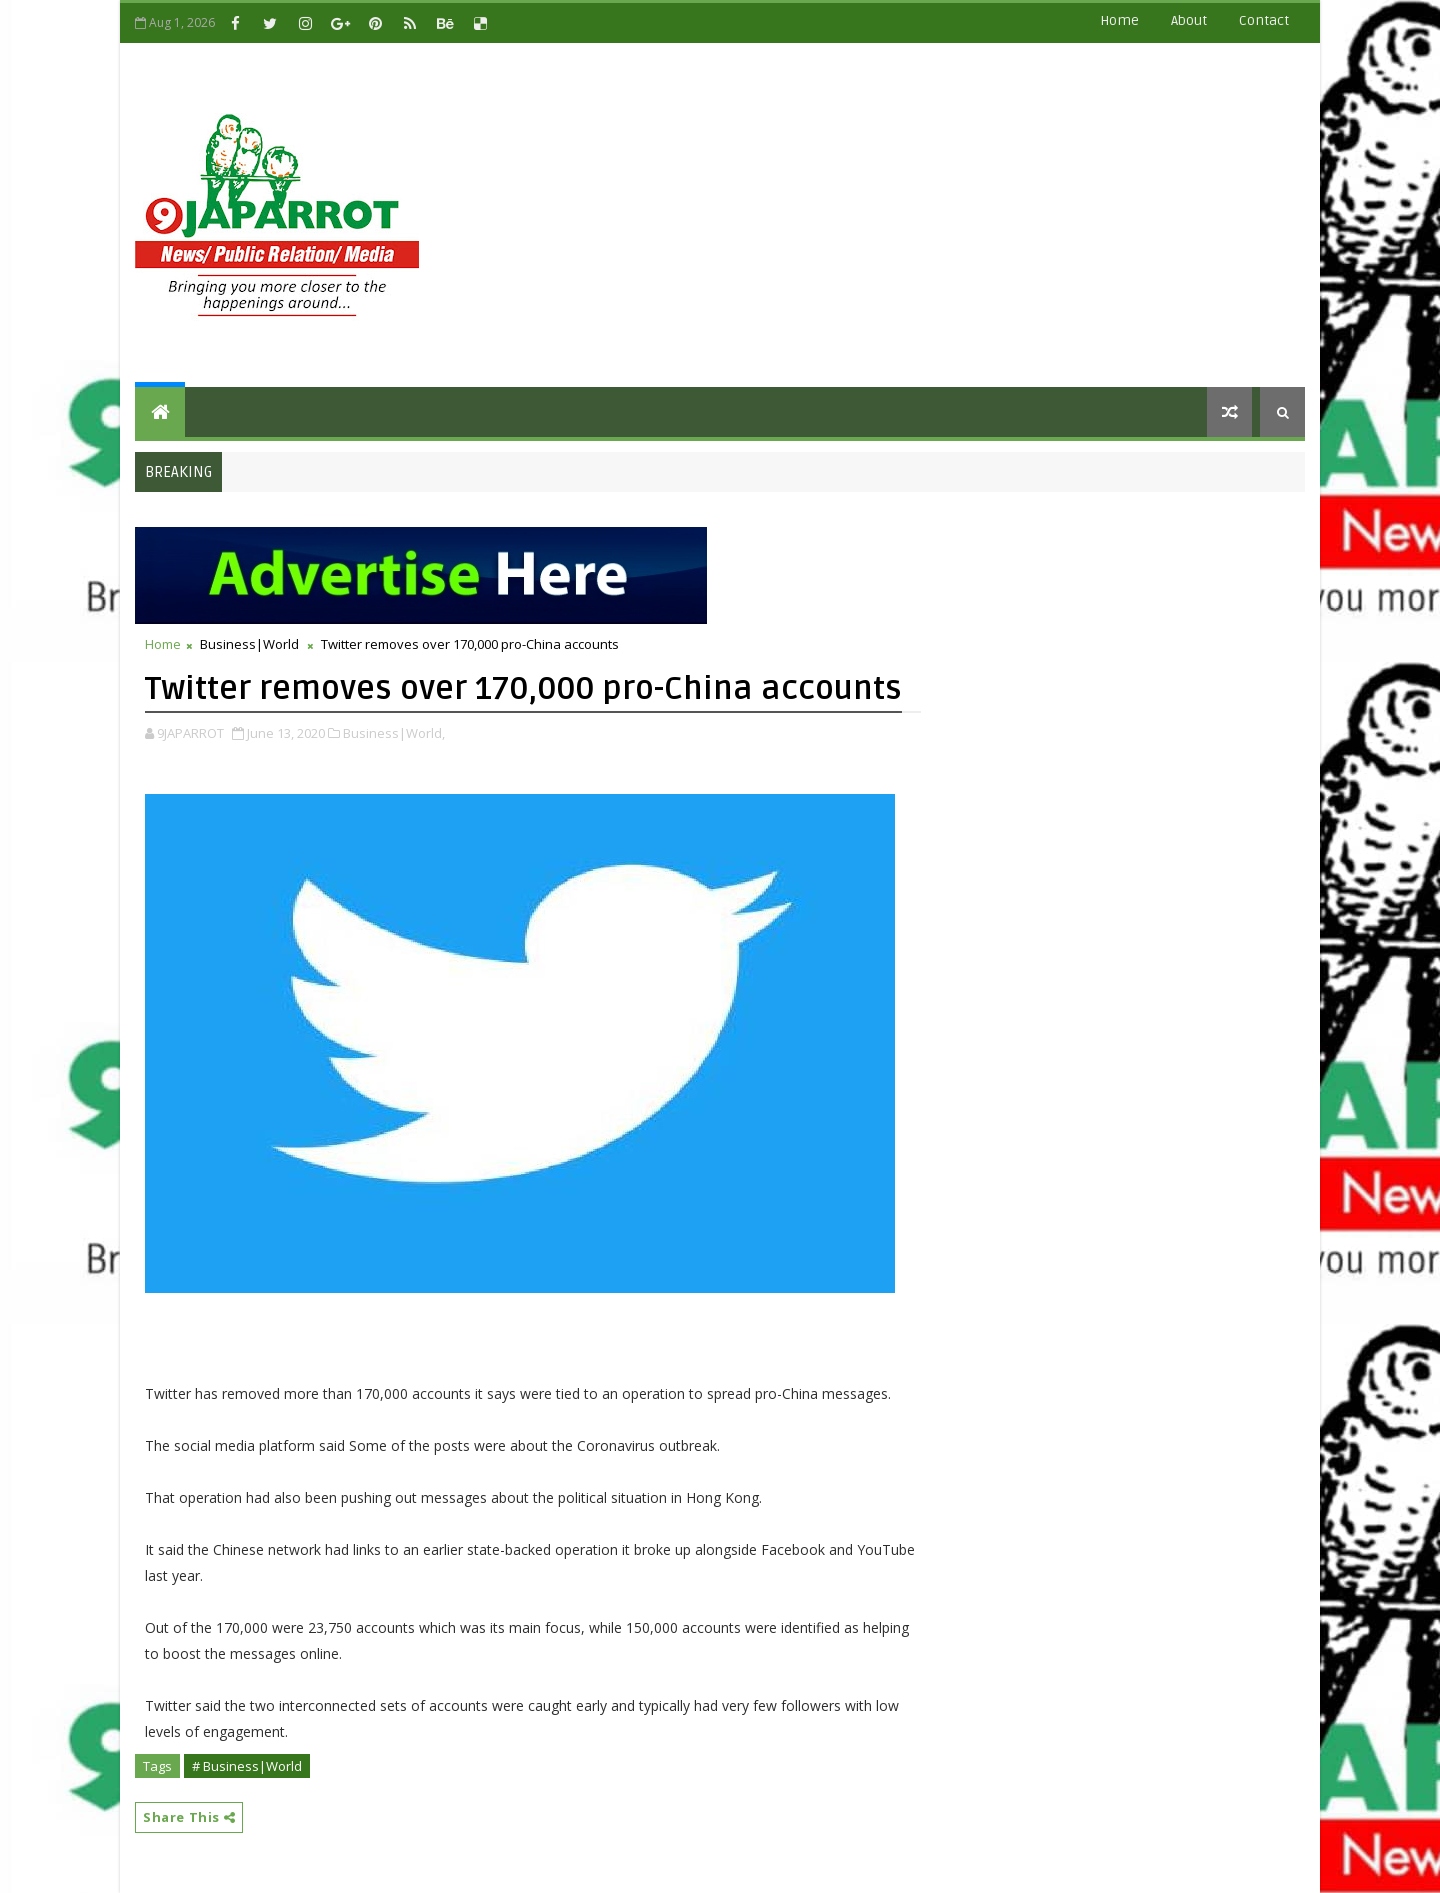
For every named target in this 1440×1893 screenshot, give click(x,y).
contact (1264, 20)
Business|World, (394, 733)
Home (1119, 20)
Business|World (249, 644)
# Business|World (247, 1766)
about (1189, 20)
